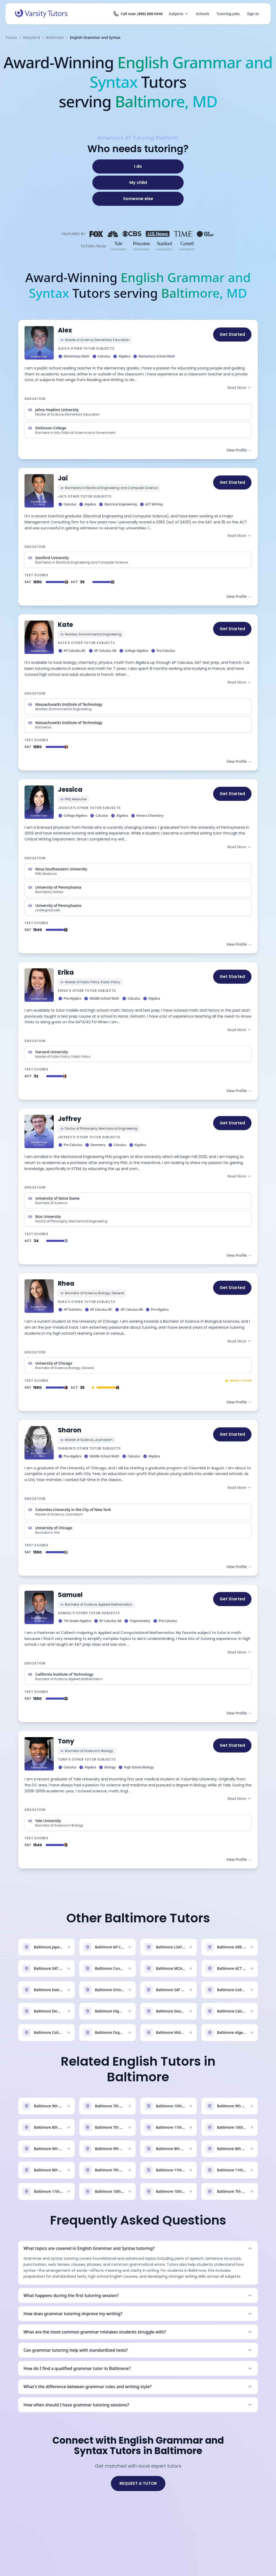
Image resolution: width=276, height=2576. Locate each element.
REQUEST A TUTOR (138, 2483)
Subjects (179, 13)
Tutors (11, 37)
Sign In (253, 13)
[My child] (138, 183)
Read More (239, 387)
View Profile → (238, 450)
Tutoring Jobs (228, 13)
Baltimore (55, 37)
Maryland (31, 37)
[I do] (138, 166)
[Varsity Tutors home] (41, 13)
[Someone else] (138, 199)
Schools (202, 13)
